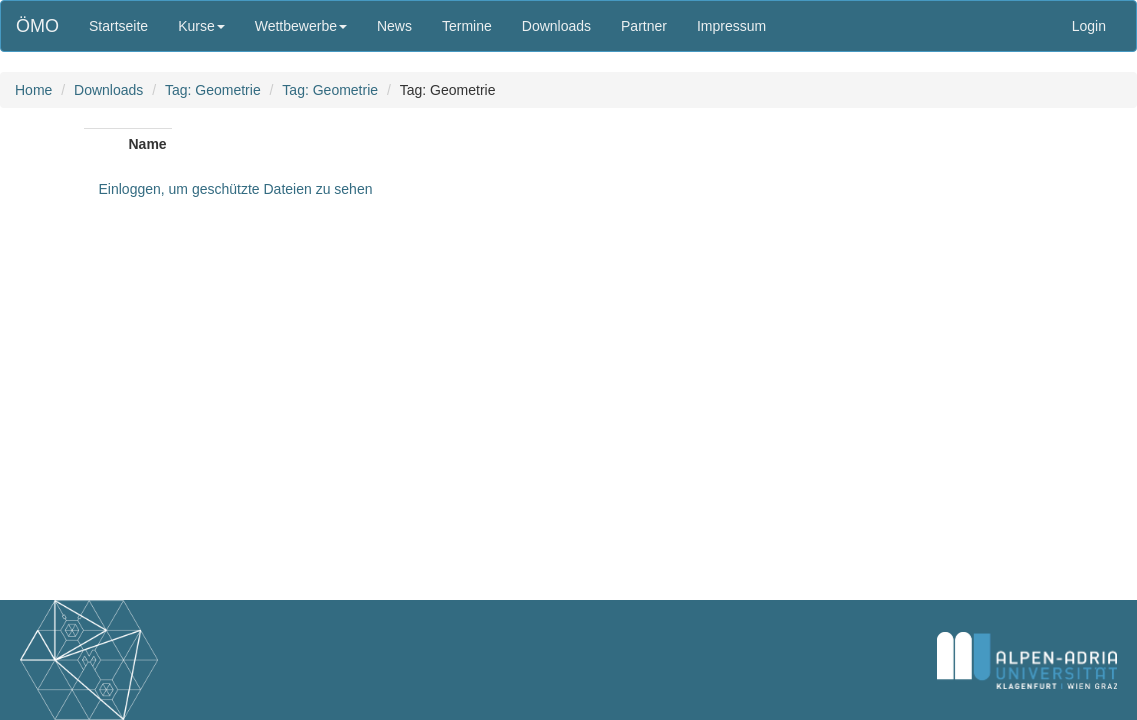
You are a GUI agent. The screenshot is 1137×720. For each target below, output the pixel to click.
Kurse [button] (201, 26)
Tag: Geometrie (213, 90)
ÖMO (37, 26)
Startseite (118, 26)
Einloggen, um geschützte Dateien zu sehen (236, 189)
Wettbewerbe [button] (301, 26)
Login (1089, 26)
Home (33, 90)
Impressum (731, 26)
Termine (467, 26)
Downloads (556, 26)
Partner (644, 26)
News (394, 26)
